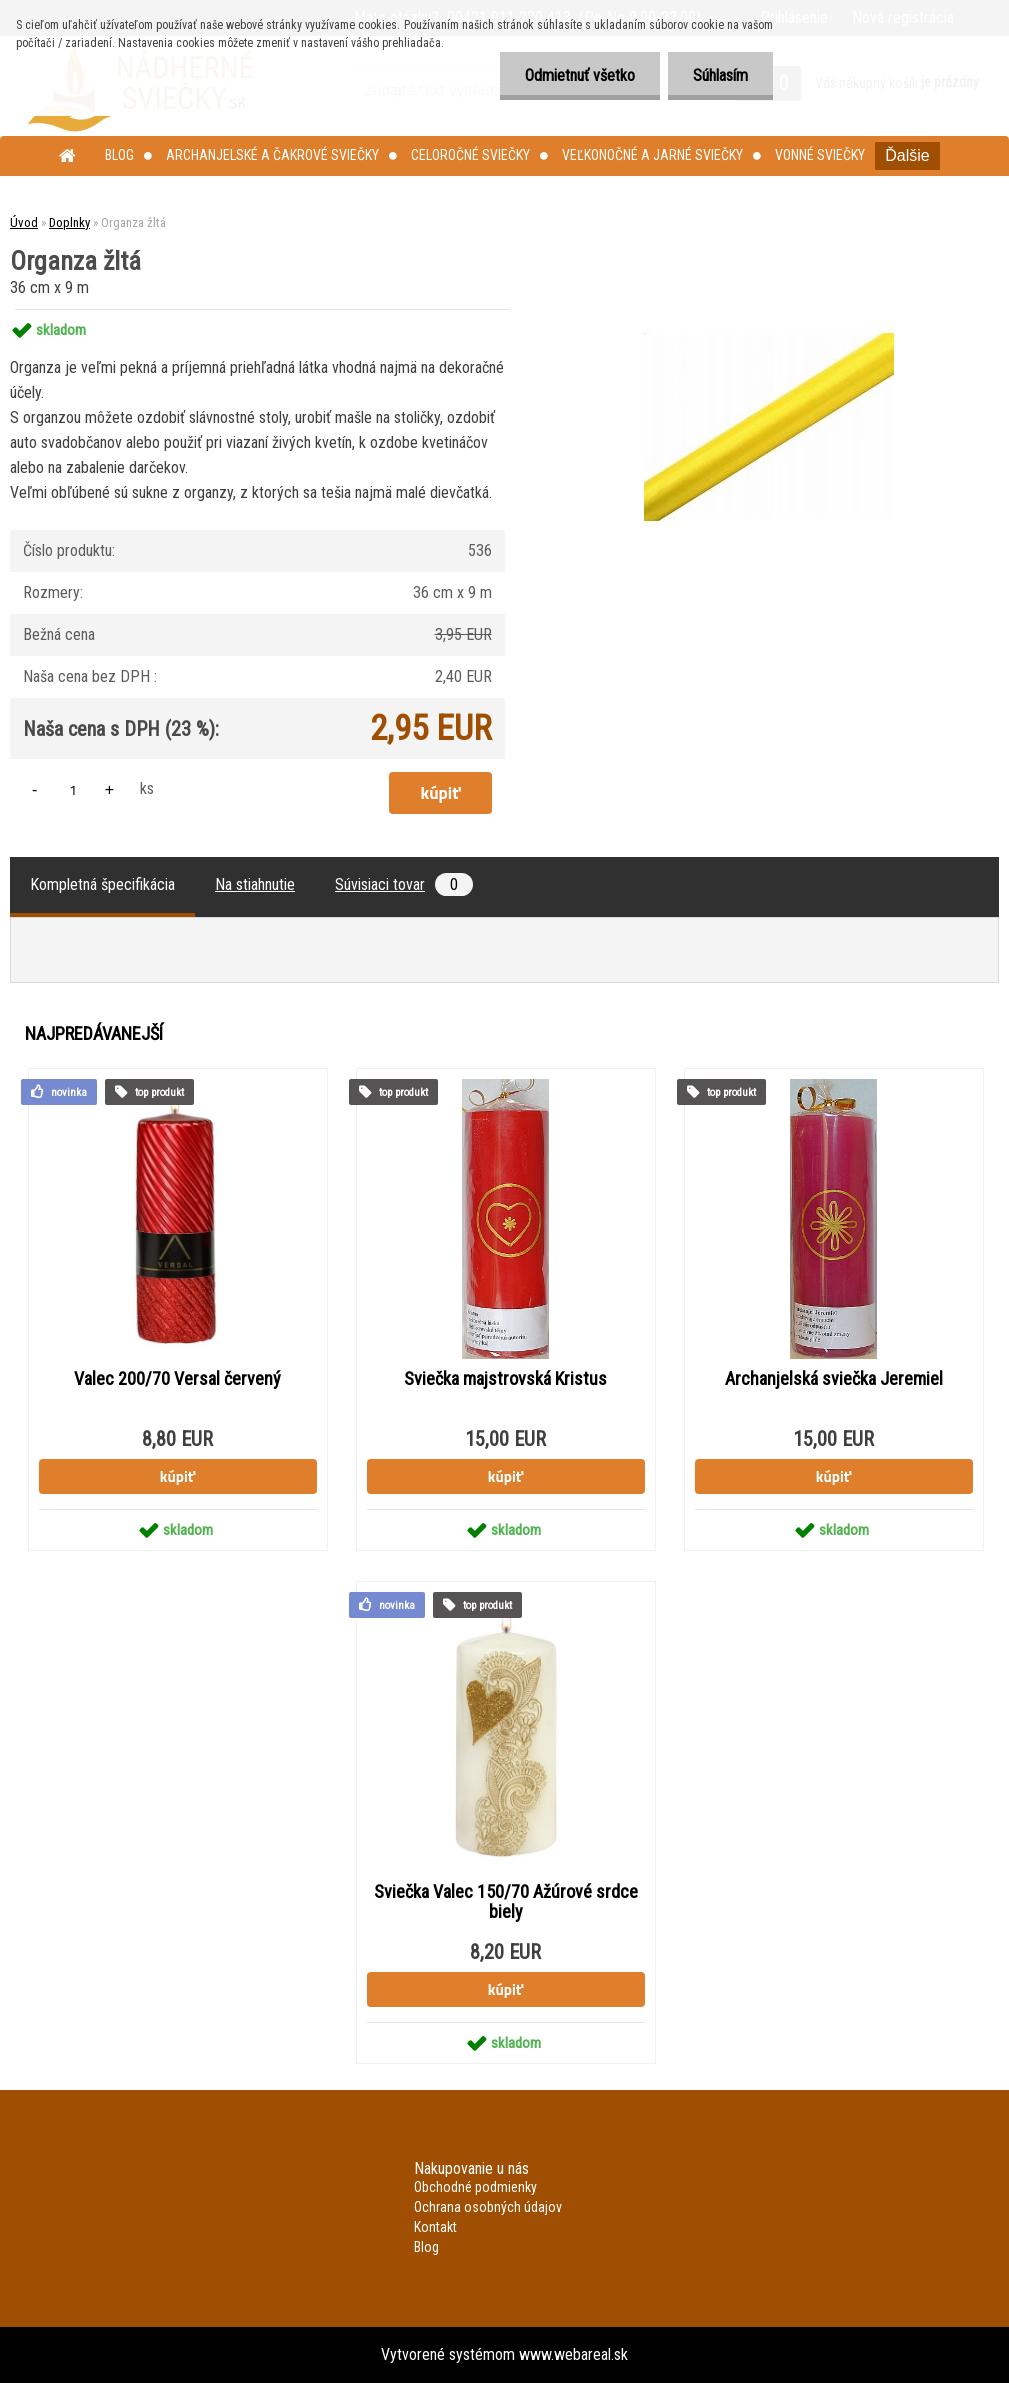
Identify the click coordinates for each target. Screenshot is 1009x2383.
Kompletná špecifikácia (102, 884)
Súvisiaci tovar (404, 884)
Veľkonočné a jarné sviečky (652, 155)
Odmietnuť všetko (580, 75)
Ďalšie (907, 155)
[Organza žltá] (769, 309)
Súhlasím (720, 75)
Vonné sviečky (820, 155)
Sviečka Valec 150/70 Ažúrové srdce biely (506, 1902)
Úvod (24, 222)
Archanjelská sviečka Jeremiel (834, 1379)
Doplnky (69, 222)
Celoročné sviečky (470, 155)
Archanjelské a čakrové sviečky (272, 155)
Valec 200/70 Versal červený (177, 1379)
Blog (119, 155)
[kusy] (73, 789)
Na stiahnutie (255, 884)
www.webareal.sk (573, 2354)
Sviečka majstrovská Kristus (505, 1379)
